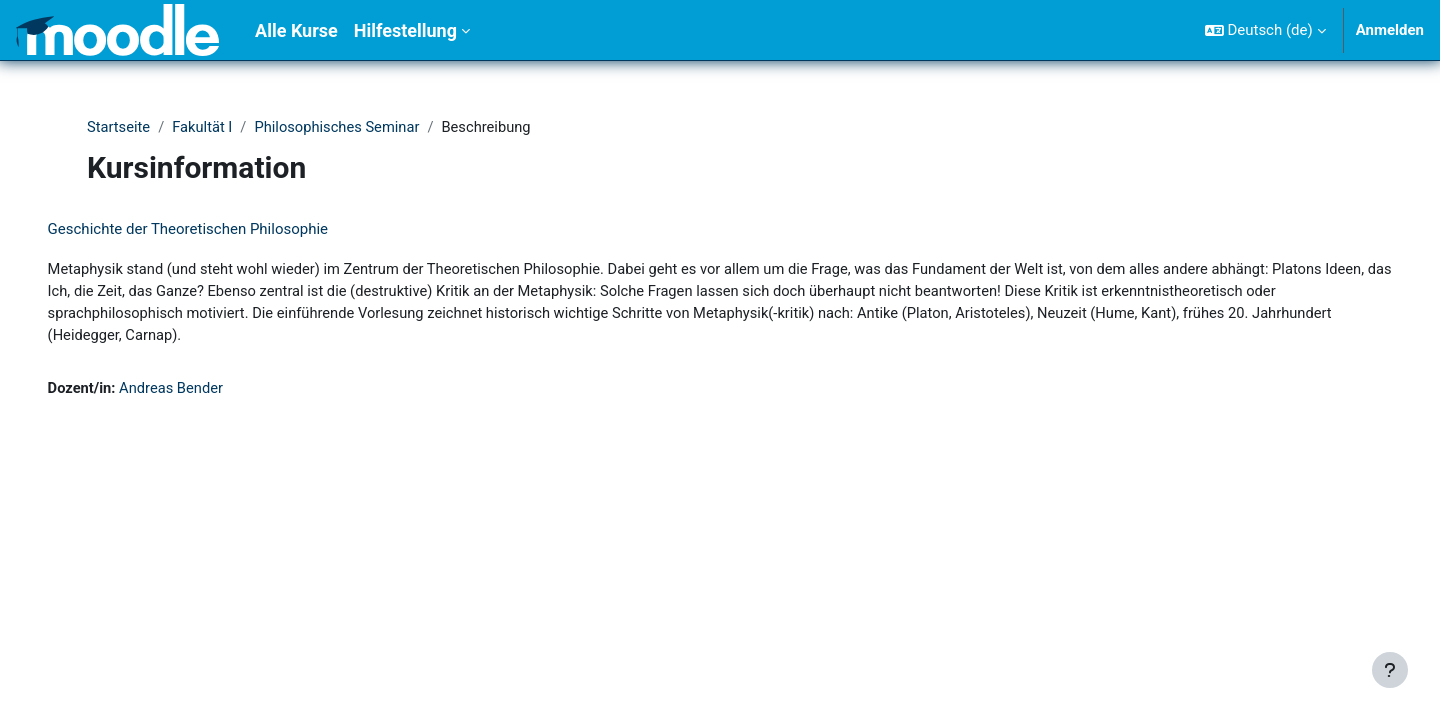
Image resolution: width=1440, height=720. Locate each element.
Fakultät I (205, 127)
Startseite (119, 127)
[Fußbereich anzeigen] (1390, 670)
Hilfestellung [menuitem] (405, 30)
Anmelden (1390, 30)
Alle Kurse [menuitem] (296, 30)
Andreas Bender (202, 391)
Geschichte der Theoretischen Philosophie (216, 230)
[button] (1265, 30)
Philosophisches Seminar (341, 127)
